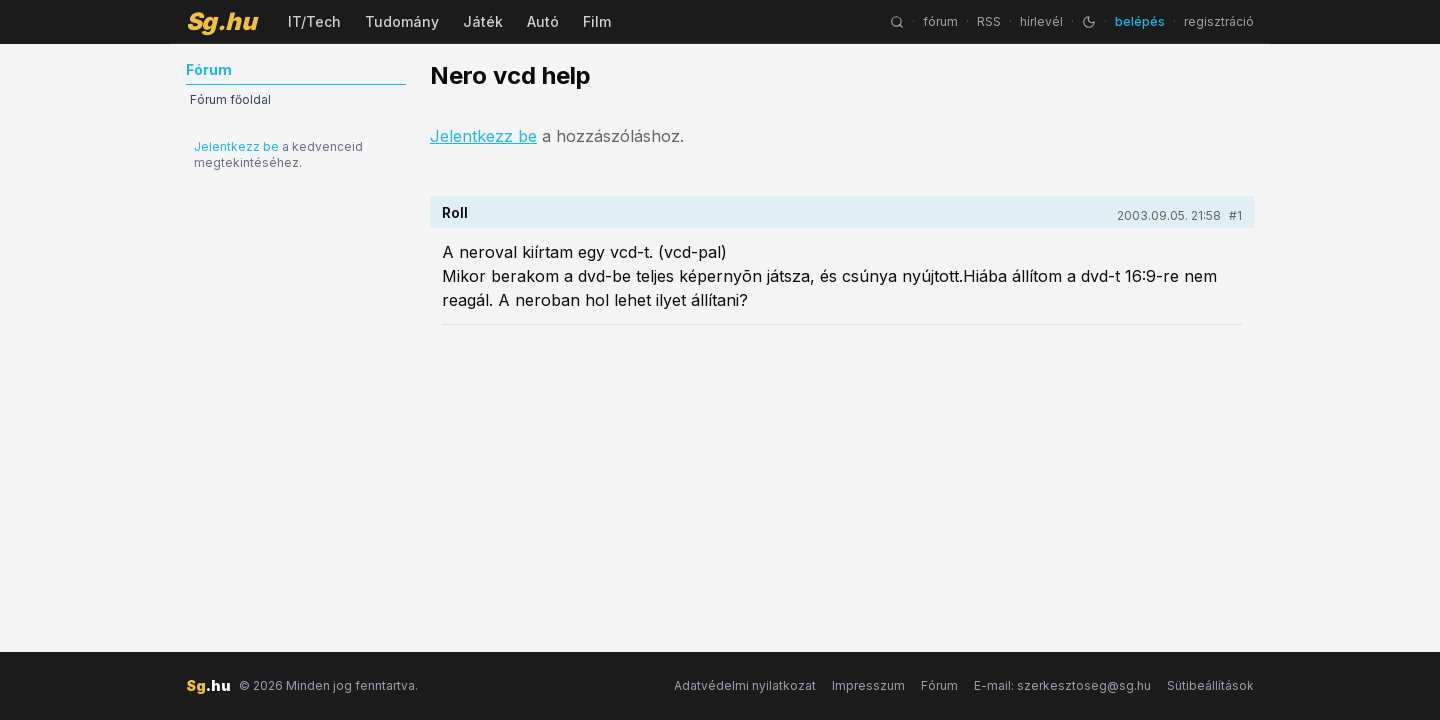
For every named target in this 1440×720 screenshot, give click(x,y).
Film (597, 21)
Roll (455, 212)
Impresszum (868, 685)
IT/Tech (314, 21)
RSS (989, 21)
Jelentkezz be (236, 146)
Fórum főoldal (230, 99)
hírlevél (1041, 21)
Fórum (939, 685)
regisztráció (1219, 21)
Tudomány (402, 21)
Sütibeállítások (1210, 685)
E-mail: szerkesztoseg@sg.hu (1062, 685)
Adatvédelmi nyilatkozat (745, 685)
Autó (543, 21)
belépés (1140, 21)
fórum (940, 21)
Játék (483, 21)
